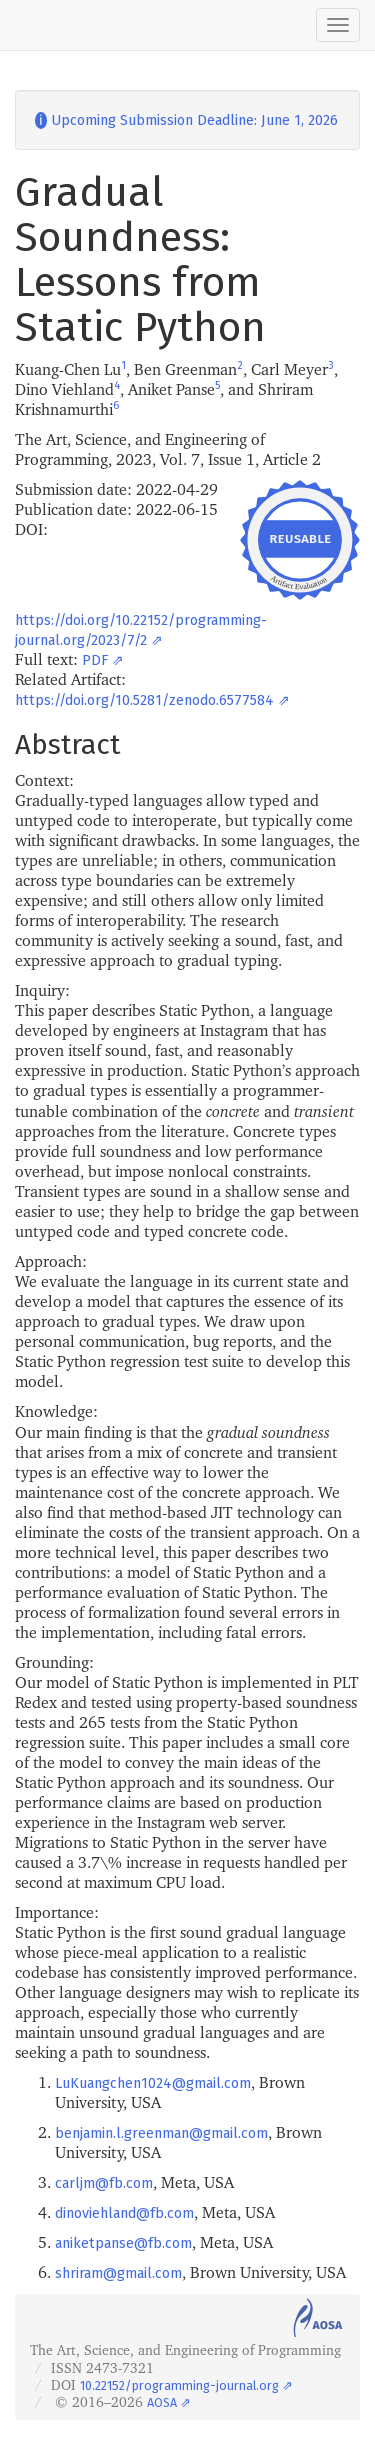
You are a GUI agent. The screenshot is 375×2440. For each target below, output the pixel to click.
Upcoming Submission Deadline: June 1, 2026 (186, 120)
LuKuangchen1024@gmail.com (153, 2083)
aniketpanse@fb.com (123, 2243)
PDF (95, 660)
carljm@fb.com (104, 2183)
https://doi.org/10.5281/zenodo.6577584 (144, 700)
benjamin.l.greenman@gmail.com (161, 2133)
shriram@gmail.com (118, 2273)
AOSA (162, 2402)
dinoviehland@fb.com (124, 2213)
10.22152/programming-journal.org (179, 2385)
